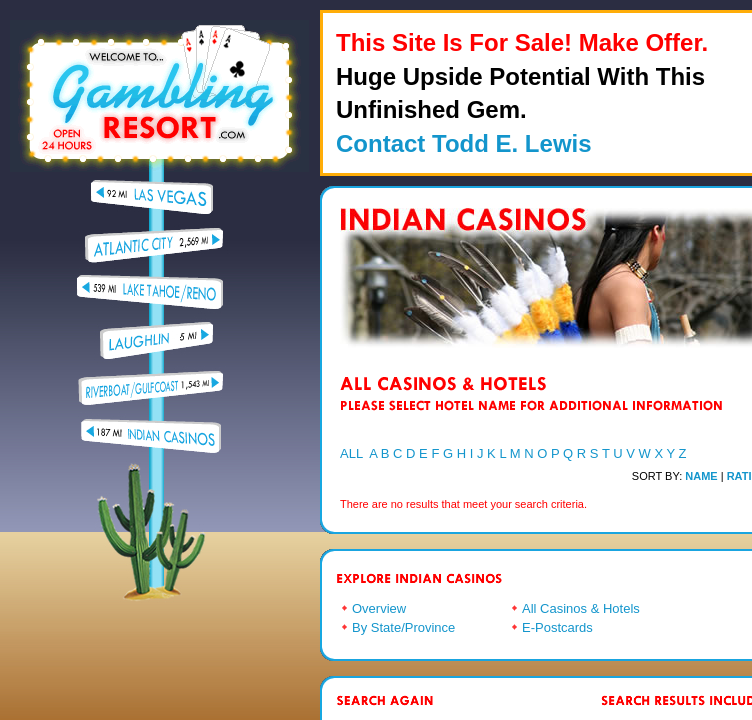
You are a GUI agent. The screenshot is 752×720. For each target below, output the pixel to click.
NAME (701, 476)
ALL (351, 453)
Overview (379, 608)
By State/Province (403, 627)
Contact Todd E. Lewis (464, 143)
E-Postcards (557, 627)
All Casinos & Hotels (581, 608)
